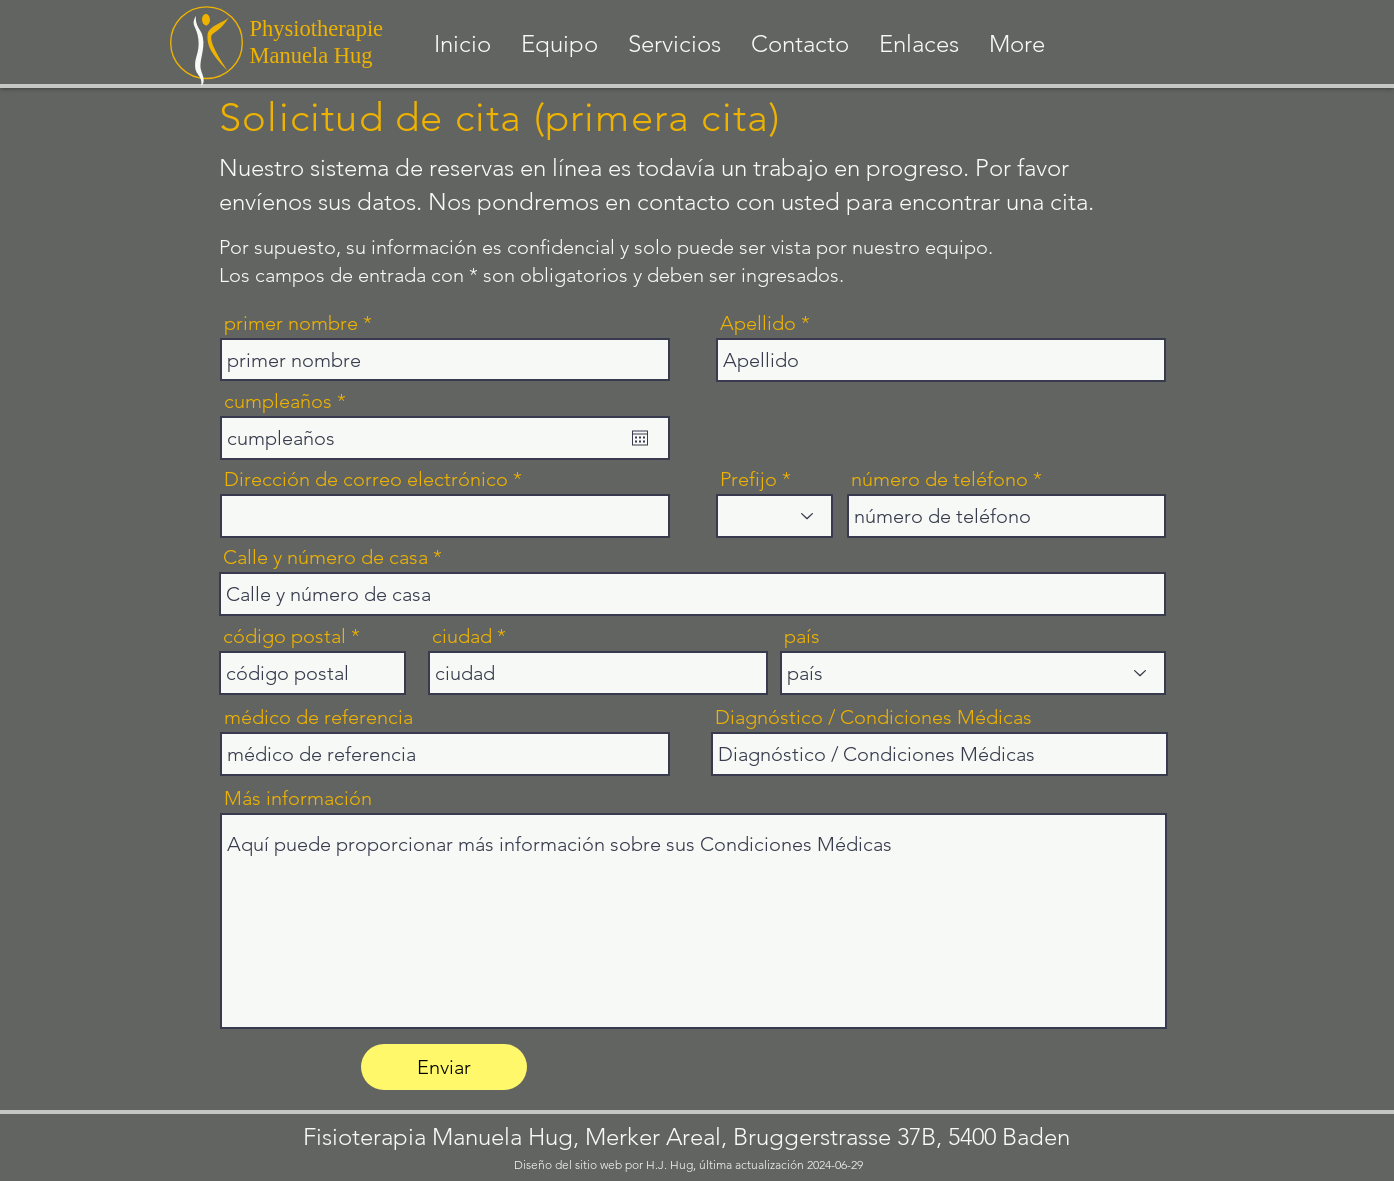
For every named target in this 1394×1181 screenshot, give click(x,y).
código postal (284, 636)
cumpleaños (290, 401)
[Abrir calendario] (640, 438)
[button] (674, 44)
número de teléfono (939, 479)
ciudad (462, 636)
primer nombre (291, 323)
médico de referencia (318, 717)
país (802, 636)
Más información (298, 798)
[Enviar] (444, 1067)
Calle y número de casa (325, 557)
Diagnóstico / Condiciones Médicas (873, 717)
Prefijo (748, 479)
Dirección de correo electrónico (366, 479)
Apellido (758, 323)
